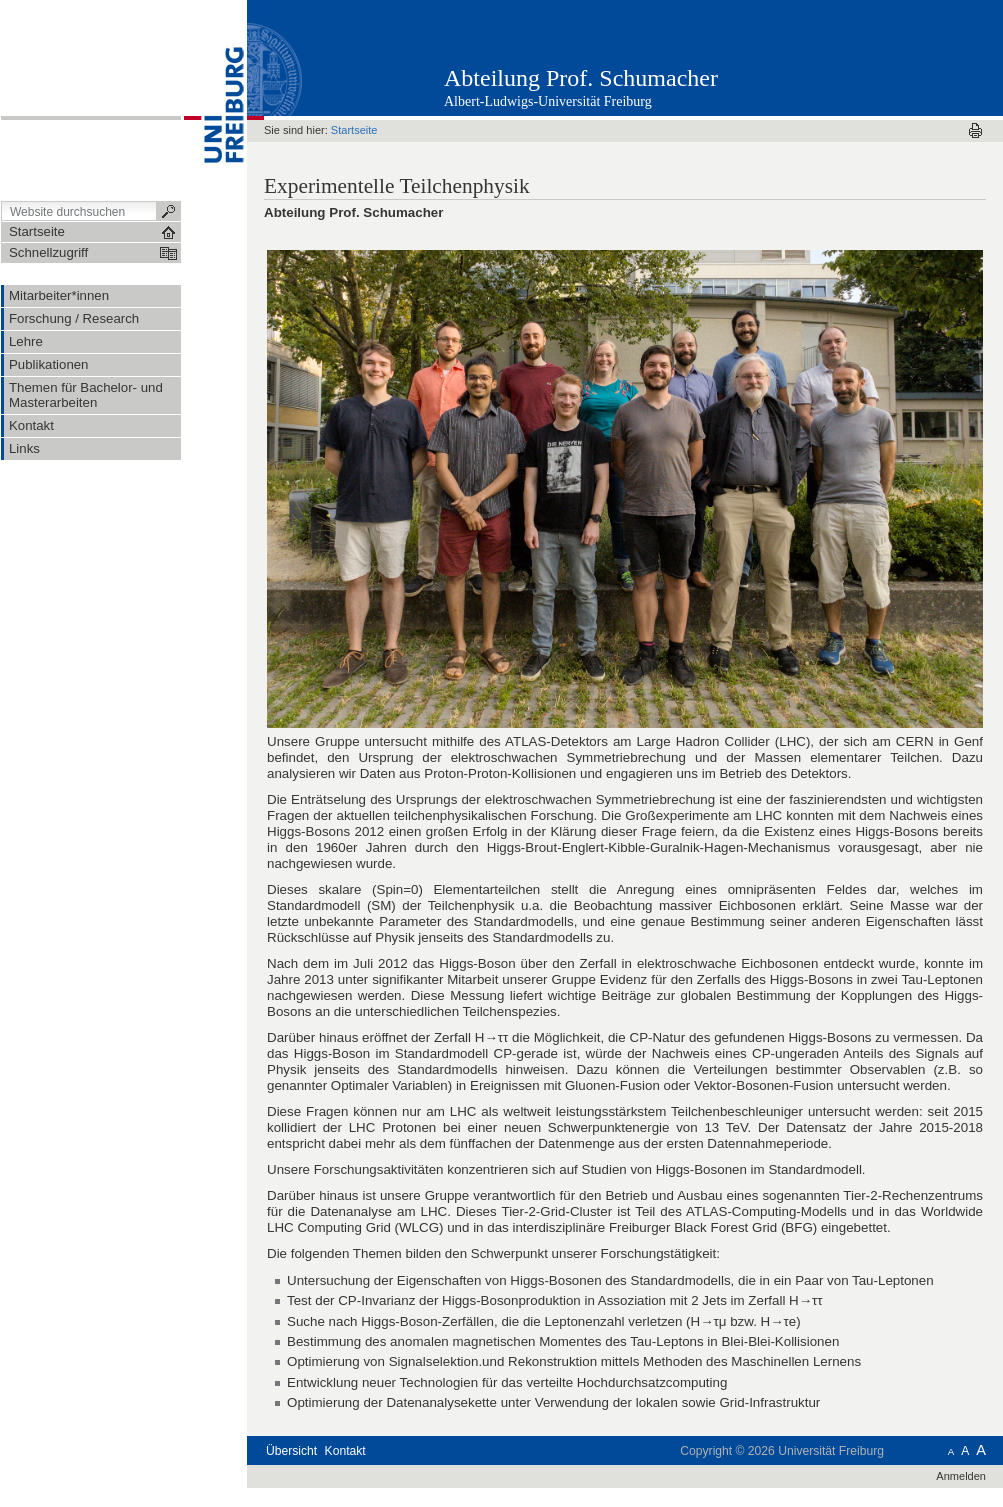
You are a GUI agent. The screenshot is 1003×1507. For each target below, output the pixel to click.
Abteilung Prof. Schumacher (581, 78)
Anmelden (961, 1476)
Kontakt (345, 1451)
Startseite (354, 130)
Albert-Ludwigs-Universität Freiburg (548, 101)
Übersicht (291, 1451)
